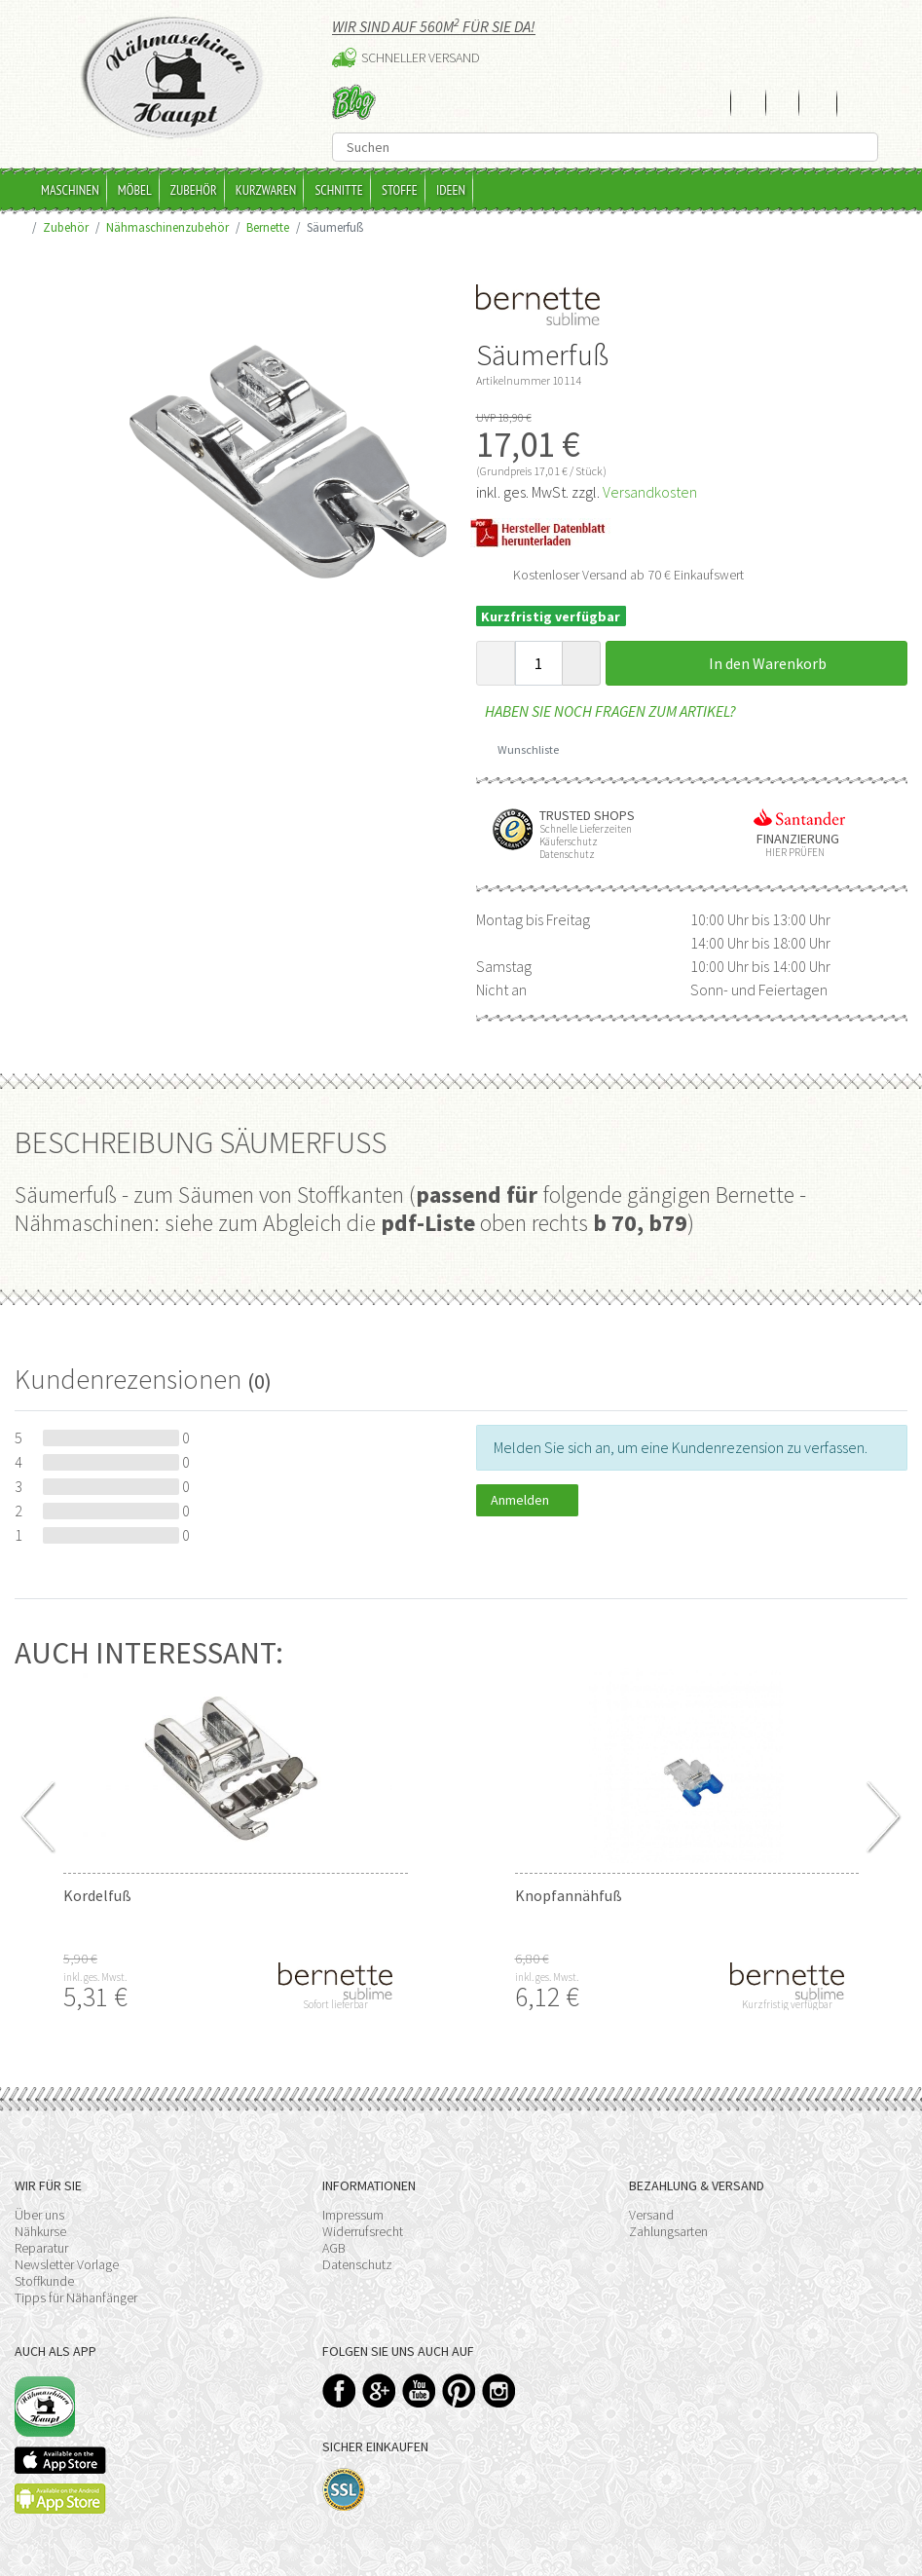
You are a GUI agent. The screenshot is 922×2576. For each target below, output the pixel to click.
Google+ (379, 2390)
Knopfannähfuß (568, 1895)
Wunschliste (521, 749)
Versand (651, 2214)
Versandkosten (650, 492)
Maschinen (70, 190)
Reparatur (41, 2248)
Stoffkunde (44, 2281)
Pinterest (459, 2390)
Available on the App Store (60, 2460)
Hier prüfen (790, 852)
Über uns (39, 2214)
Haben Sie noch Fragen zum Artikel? (606, 711)
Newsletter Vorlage (67, 2264)
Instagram (499, 2390)
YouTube (419, 2390)
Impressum (353, 2214)
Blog (354, 102)
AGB (334, 2248)
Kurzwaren (266, 190)
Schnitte (338, 190)
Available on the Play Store (60, 2498)
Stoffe (400, 190)
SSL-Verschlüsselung (344, 2490)
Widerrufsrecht (362, 2231)
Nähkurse (40, 2231)
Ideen (450, 190)
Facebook (339, 2390)
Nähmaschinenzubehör (167, 227)
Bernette (267, 227)
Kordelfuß (97, 1895)
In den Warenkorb (756, 663)
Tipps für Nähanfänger (76, 2297)
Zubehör (193, 190)
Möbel (135, 190)
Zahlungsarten (668, 2231)
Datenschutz (357, 2264)
